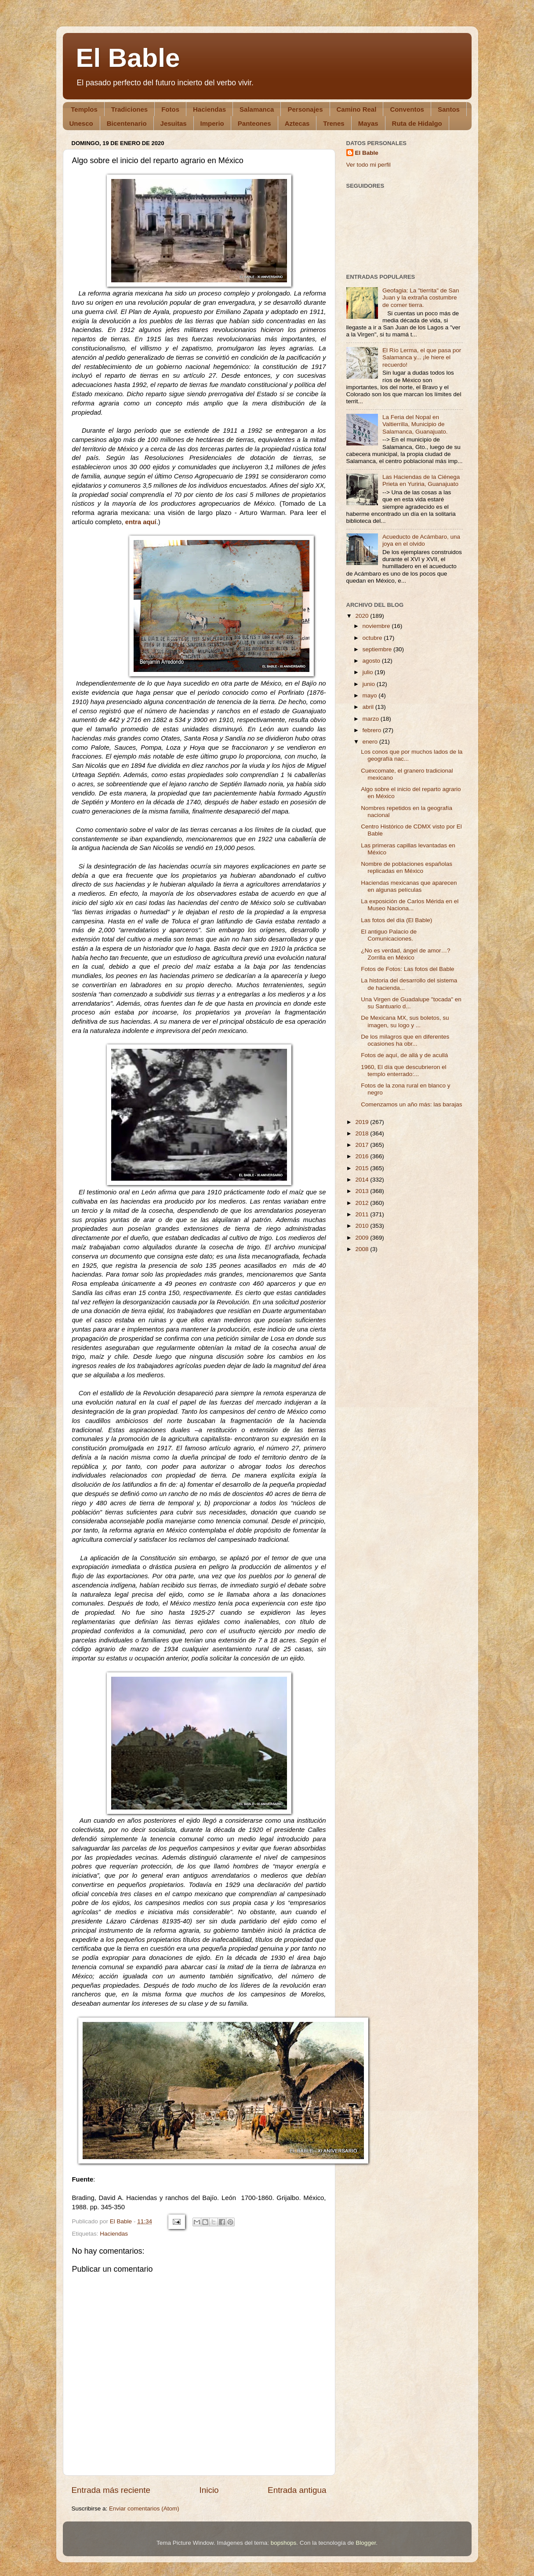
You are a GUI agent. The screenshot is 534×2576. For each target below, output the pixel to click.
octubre (373, 638)
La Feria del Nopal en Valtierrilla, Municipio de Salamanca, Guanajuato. (415, 424)
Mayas (368, 123)
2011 (362, 1214)
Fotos (170, 109)
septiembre (378, 649)
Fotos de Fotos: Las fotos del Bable (407, 969)
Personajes (305, 109)
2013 (362, 1191)
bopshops (284, 2543)
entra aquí (140, 521)
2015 (362, 1168)
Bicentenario (127, 123)
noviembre (377, 626)
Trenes (333, 123)
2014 (362, 1179)
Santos (449, 109)
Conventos (407, 109)
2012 (362, 1203)
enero (371, 741)
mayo (371, 695)
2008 (362, 1249)
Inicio (209, 2490)
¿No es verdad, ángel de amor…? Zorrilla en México (405, 954)
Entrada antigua (297, 2490)
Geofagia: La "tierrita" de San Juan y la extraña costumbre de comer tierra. (420, 297)
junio (370, 684)
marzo (372, 718)
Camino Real (357, 109)
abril (369, 707)
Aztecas (297, 123)
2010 (362, 1225)
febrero (373, 730)
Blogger (366, 2543)
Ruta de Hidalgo (417, 123)
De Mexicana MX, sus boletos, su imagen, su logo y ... (405, 1021)
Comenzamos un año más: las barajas (411, 1104)
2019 (362, 1122)
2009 (362, 1237)
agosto (372, 660)
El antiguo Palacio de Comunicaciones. (389, 935)
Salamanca (257, 109)
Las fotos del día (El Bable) (396, 920)
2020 (362, 616)
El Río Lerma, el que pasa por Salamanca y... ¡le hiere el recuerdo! (421, 357)
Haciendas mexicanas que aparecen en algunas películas (409, 886)
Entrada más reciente (111, 2490)
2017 (362, 1145)
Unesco (81, 123)
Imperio (212, 123)
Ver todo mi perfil (368, 164)
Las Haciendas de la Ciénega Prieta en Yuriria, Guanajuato (421, 480)
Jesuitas (173, 123)
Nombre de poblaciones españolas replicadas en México (406, 867)
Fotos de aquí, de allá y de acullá (404, 1055)
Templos (84, 109)
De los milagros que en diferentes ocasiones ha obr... (405, 1040)
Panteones (254, 123)
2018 (362, 1133)
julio (369, 672)
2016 (362, 1156)
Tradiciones (129, 109)
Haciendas (209, 109)
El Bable (128, 58)
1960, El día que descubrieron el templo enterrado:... (403, 1070)
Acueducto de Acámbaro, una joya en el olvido (421, 540)
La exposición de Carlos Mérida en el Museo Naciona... (409, 905)
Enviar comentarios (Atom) (144, 2508)
